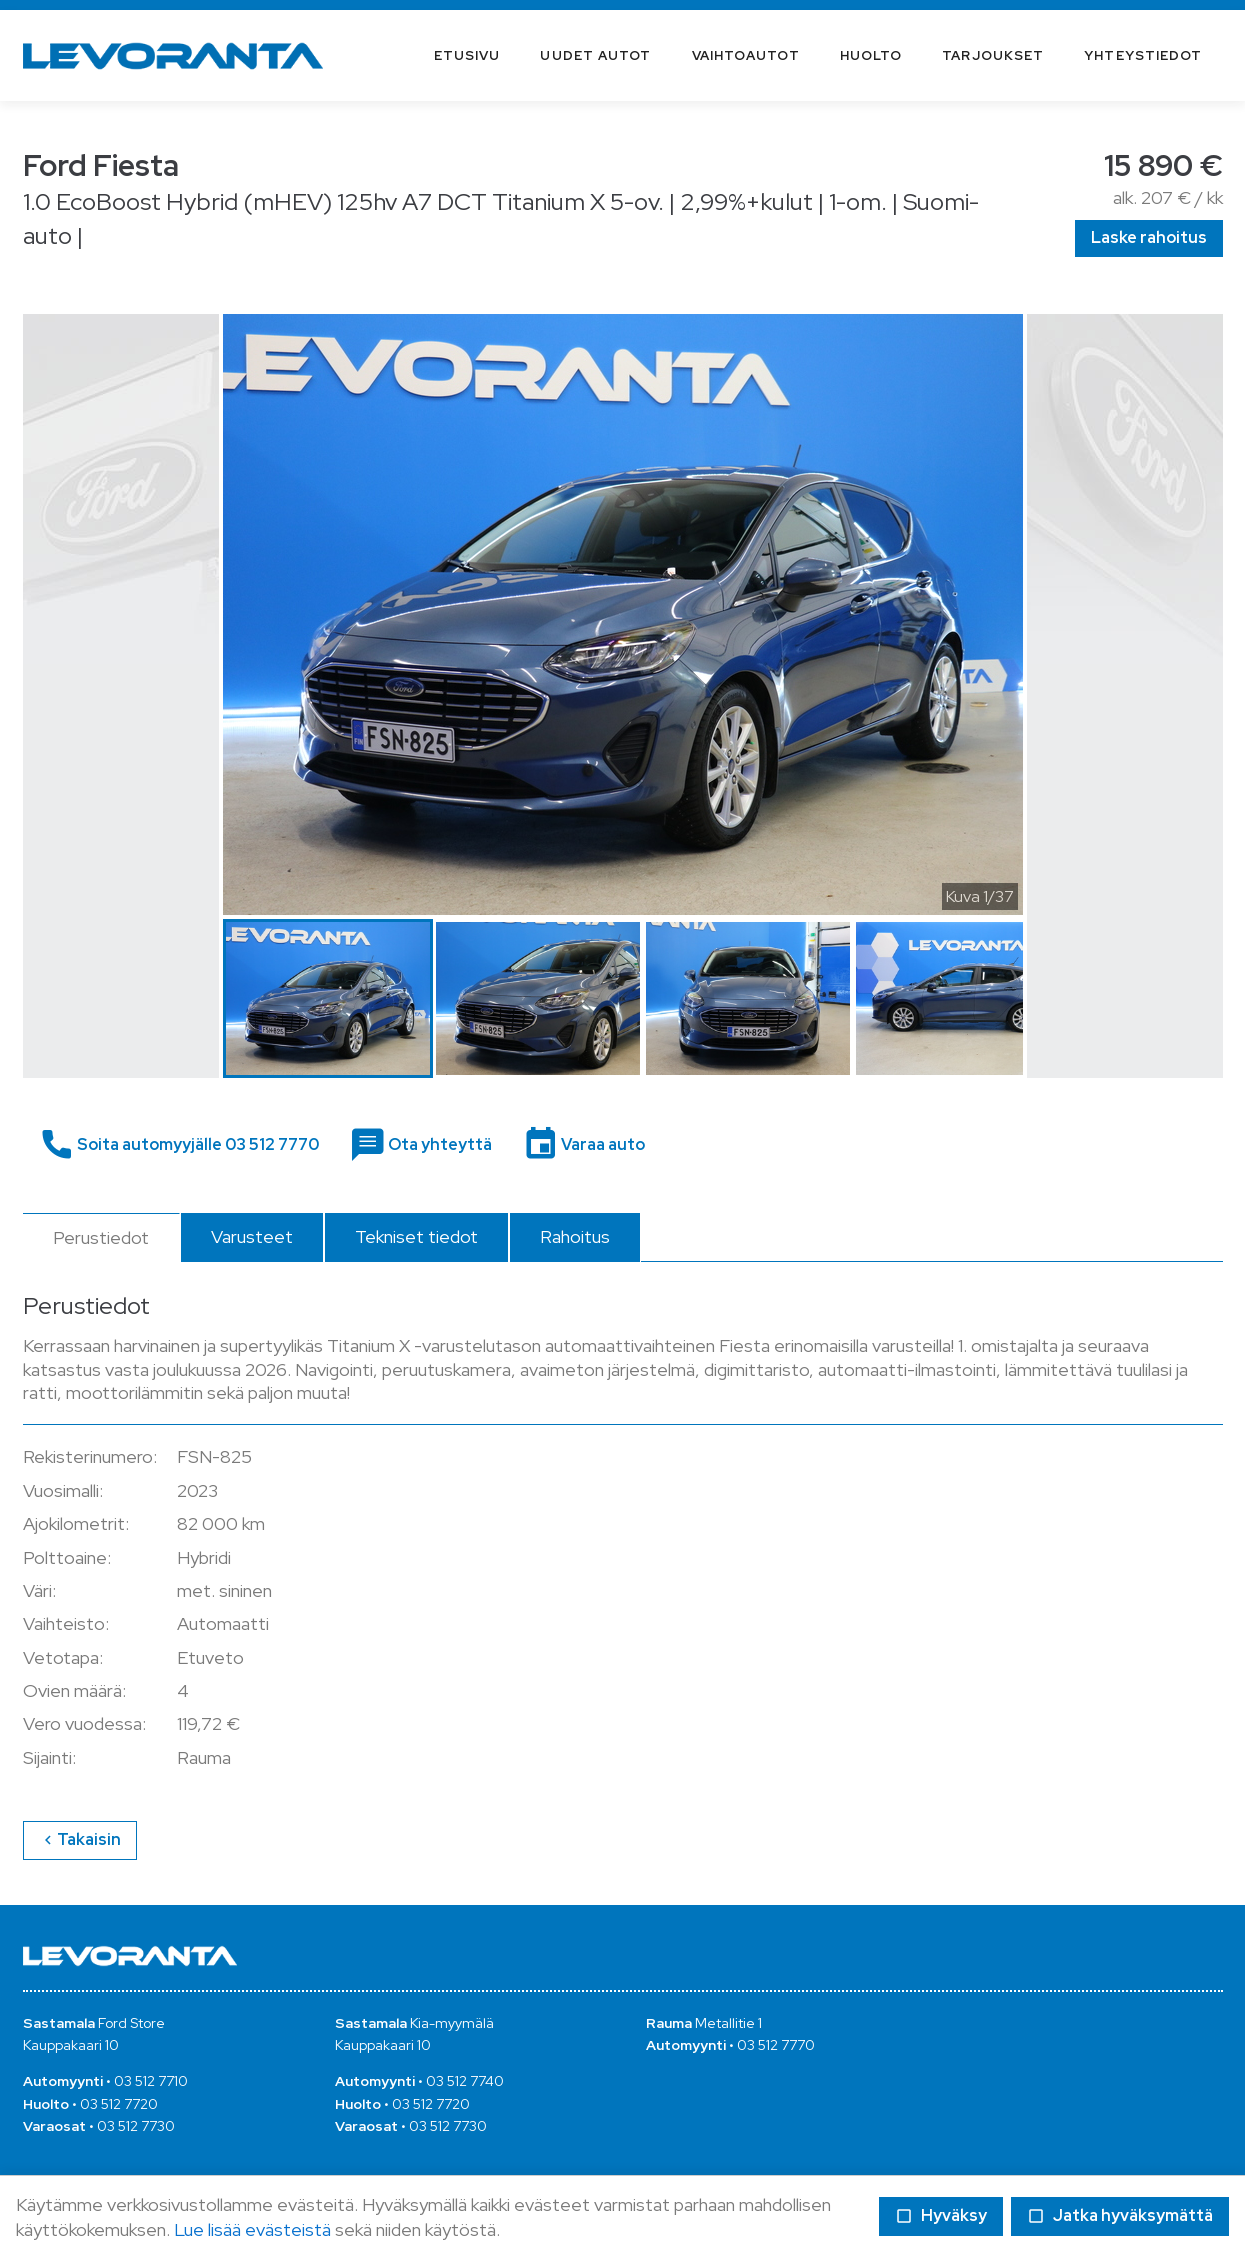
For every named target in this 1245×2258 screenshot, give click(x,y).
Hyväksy (941, 2215)
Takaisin (79, 1839)
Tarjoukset (993, 55)
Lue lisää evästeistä (252, 2229)
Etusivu (467, 55)
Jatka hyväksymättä (1120, 2215)
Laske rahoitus (1149, 237)
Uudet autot (595, 55)
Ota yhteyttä (438, 1144)
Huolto (871, 55)
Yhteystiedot (1143, 55)
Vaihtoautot (746, 55)
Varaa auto (601, 1144)
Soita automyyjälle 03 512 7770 (196, 1144)
